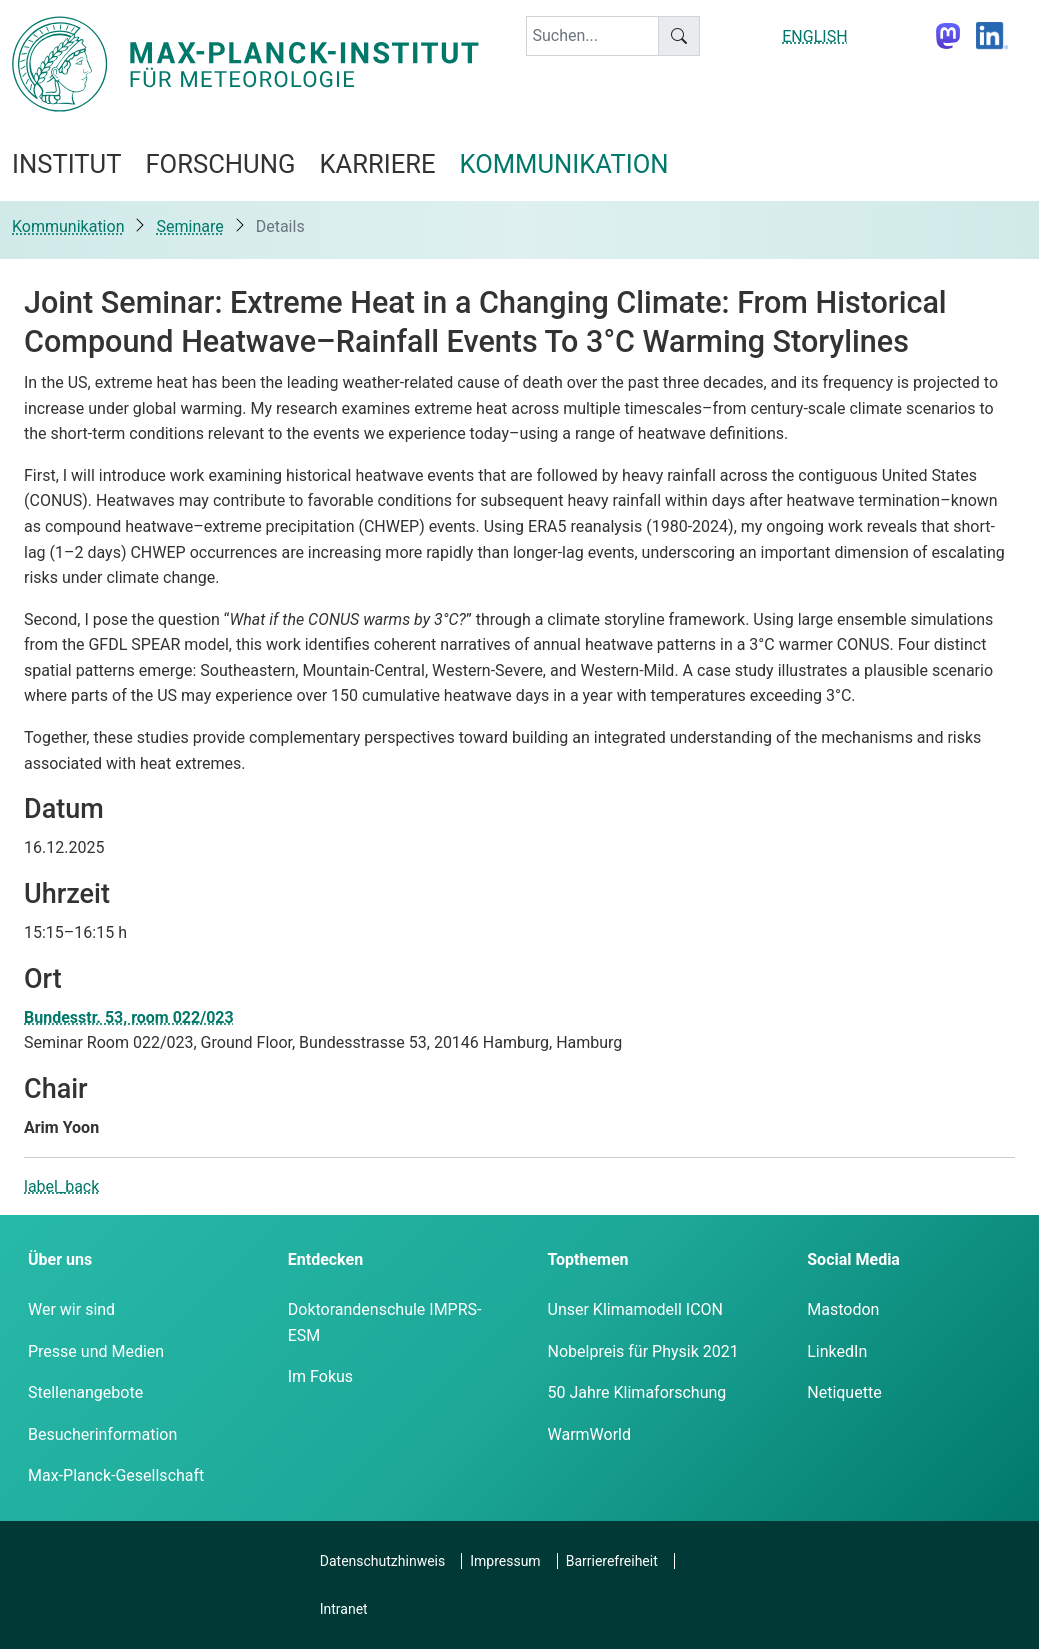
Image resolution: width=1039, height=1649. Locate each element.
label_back (61, 1186)
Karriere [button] (377, 164)
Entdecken (325, 1259)
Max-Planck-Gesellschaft (116, 1475)
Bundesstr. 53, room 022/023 (129, 1017)
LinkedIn (837, 1351)
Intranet (344, 1609)
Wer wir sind (71, 1309)
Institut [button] (66, 164)
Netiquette (844, 1392)
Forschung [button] (220, 164)
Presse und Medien (96, 1351)
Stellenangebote (85, 1392)
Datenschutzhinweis (382, 1561)
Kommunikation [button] (564, 164)
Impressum (505, 1561)
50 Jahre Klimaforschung (637, 1392)
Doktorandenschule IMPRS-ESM (385, 1322)
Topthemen (588, 1259)
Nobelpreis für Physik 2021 (643, 1351)
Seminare (189, 226)
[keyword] (593, 36)
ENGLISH (814, 36)
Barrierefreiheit (612, 1561)
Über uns (60, 1259)
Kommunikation (68, 226)
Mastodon (843, 1309)
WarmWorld (590, 1434)
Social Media (853, 1259)
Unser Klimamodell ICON (636, 1309)
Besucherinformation (102, 1434)
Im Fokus (320, 1376)
